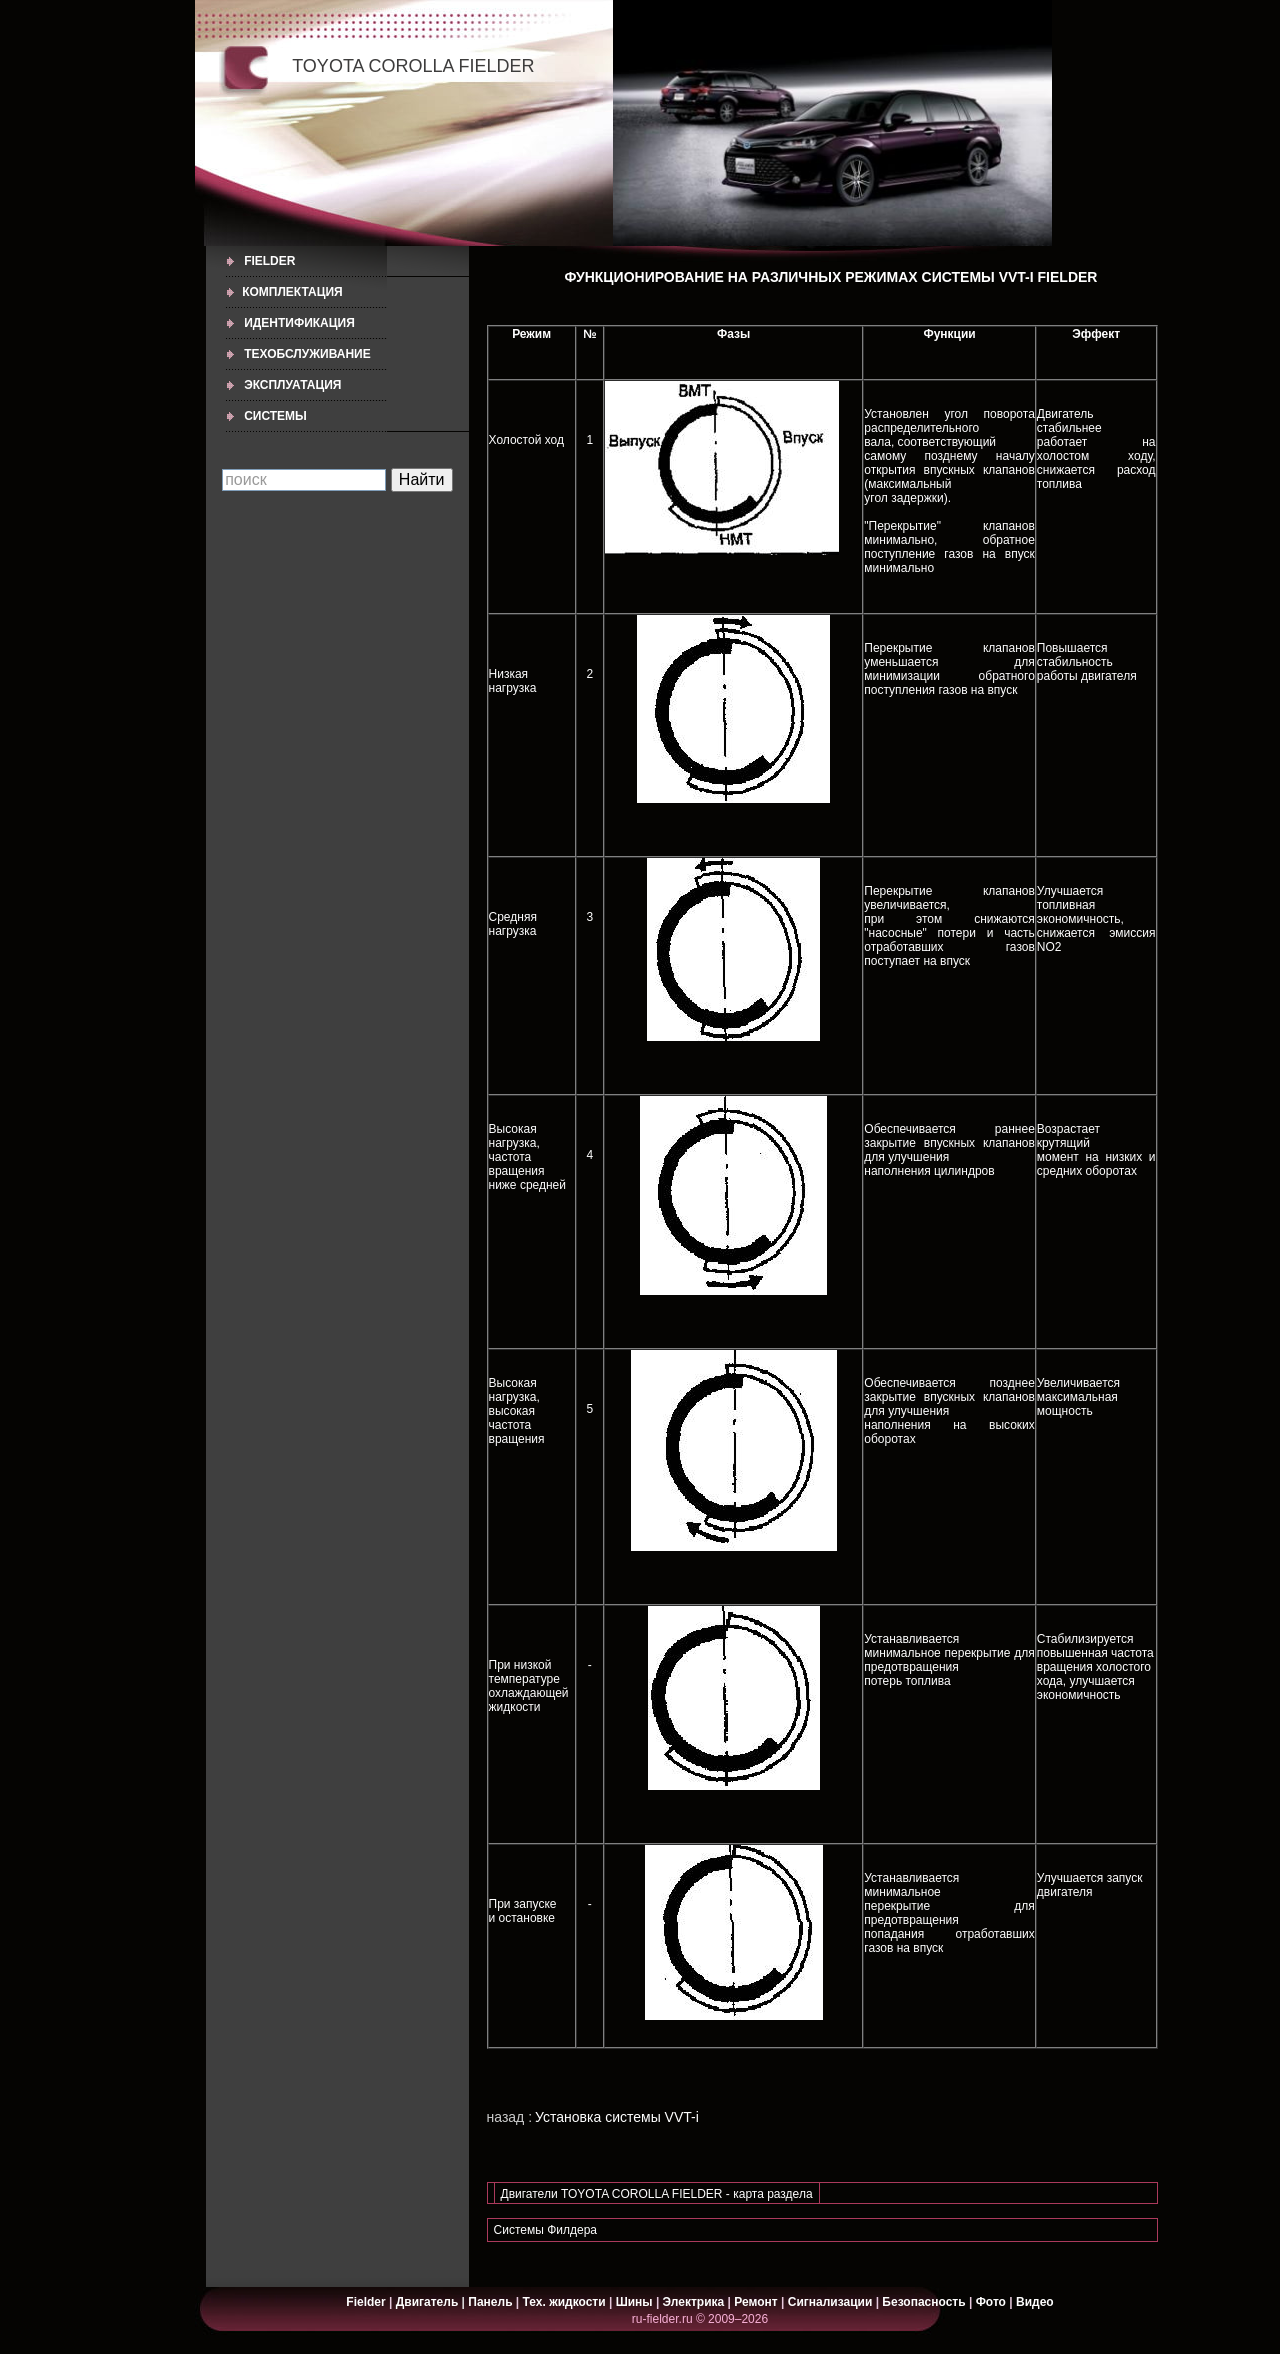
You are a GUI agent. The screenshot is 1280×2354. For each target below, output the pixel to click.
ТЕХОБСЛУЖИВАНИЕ (307, 354)
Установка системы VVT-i (617, 2117)
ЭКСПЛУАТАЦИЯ (292, 385)
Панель (490, 2302)
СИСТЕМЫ (275, 416)
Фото (991, 2302)
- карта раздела (769, 2194)
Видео (1035, 2302)
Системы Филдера (545, 2230)
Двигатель (427, 2302)
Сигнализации (830, 2302)
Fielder (269, 261)
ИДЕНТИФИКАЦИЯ (299, 323)
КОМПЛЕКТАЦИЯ (292, 292)
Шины (634, 2302)
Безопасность (923, 2302)
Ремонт (755, 2302)
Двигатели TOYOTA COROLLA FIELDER (613, 2194)
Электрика (695, 2302)
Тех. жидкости (566, 2302)
